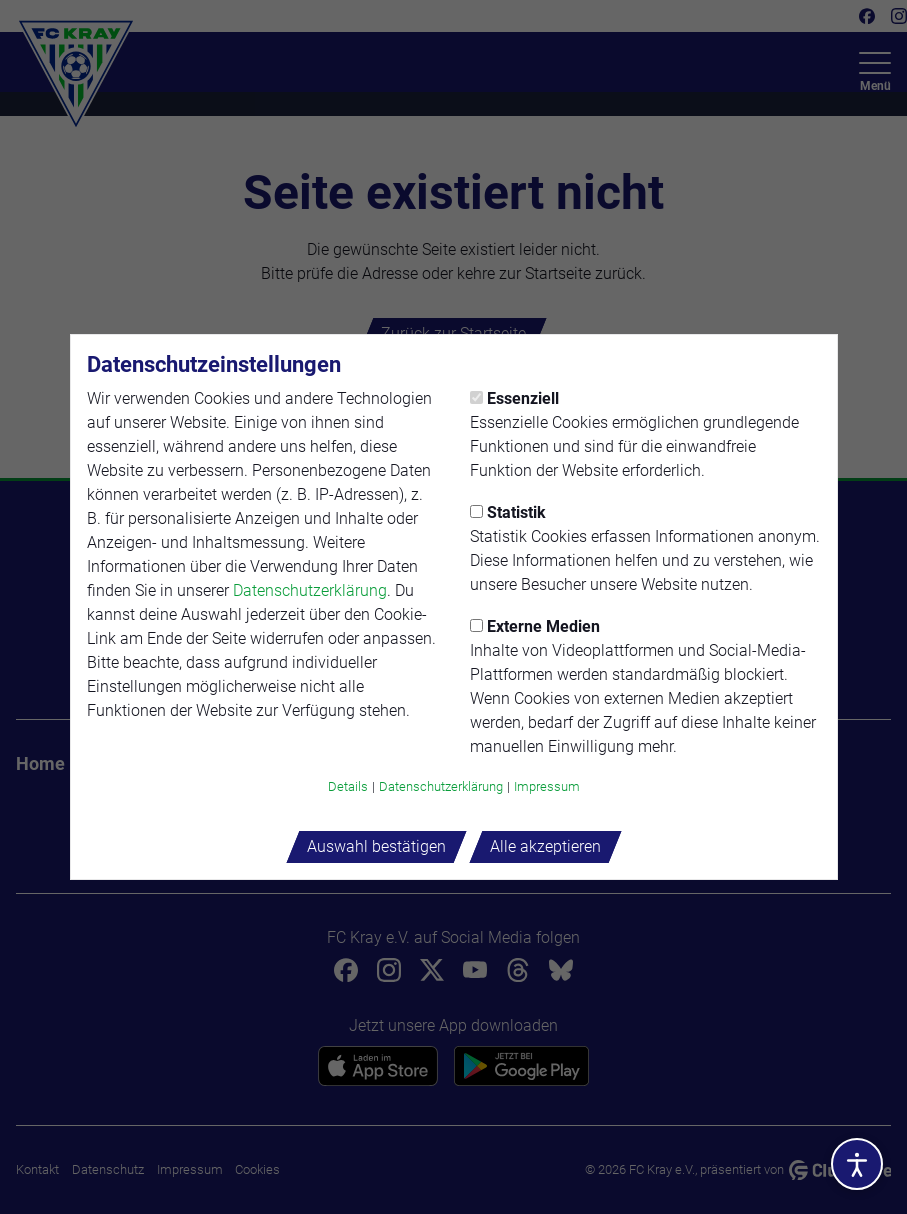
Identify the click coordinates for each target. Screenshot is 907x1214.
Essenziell (514, 398)
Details (348, 786)
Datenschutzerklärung (310, 590)
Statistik (508, 512)
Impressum (547, 786)
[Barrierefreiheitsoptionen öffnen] (857, 1164)
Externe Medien (535, 626)
